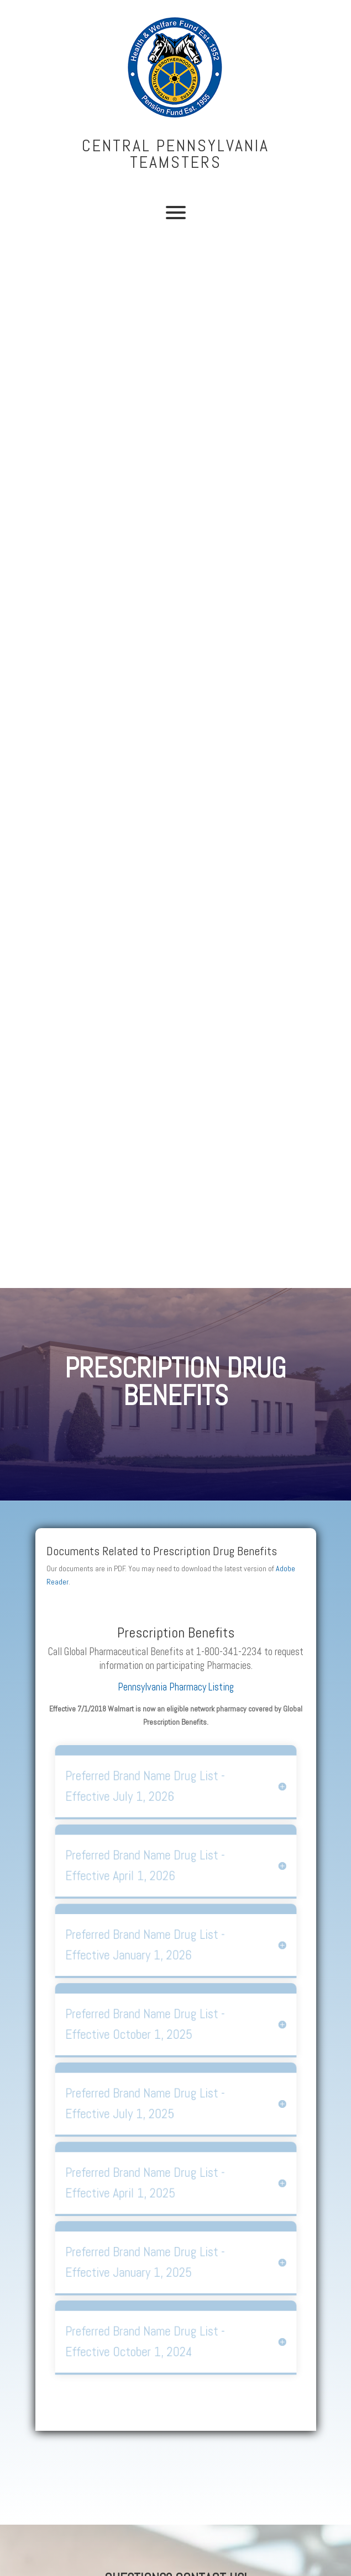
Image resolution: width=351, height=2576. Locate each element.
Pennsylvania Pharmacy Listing (176, 1687)
